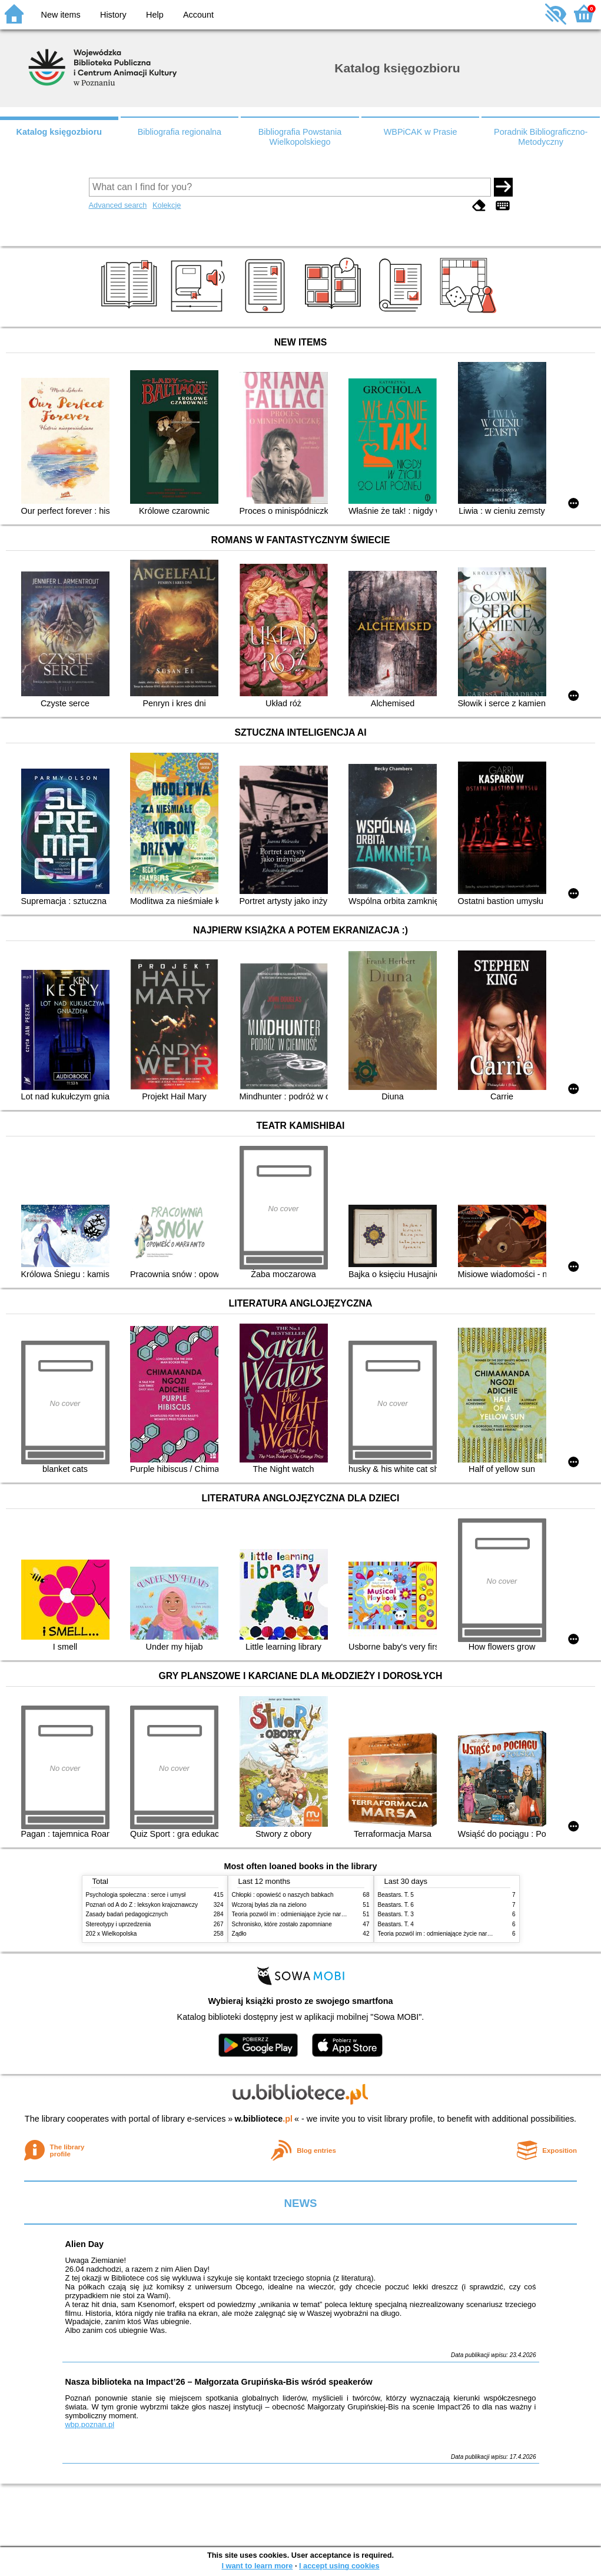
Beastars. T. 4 (396, 1924)
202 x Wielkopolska (111, 1933)
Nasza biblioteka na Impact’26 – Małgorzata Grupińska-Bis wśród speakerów (219, 2381)
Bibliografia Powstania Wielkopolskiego (300, 137)
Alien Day (84, 2244)
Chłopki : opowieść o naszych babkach (283, 1895)
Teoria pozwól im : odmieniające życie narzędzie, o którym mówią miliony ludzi (334, 1914)
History (113, 14)
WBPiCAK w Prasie (420, 132)
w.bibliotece (263, 2118)
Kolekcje (166, 205)
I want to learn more (257, 2565)
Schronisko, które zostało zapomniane (282, 1924)
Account (198, 14)
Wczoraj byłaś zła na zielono (269, 1905)
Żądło (239, 1933)
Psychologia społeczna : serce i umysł (136, 1895)
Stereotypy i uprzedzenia (118, 1924)
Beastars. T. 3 (396, 1914)
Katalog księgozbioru (59, 132)
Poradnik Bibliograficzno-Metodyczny (540, 137)
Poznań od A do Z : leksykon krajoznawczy (142, 1905)
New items (61, 14)
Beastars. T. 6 (396, 1905)
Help (155, 14)
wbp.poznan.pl (90, 2424)
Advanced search (118, 205)
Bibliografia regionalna (179, 132)
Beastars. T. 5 (396, 1895)
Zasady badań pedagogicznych (127, 1914)
